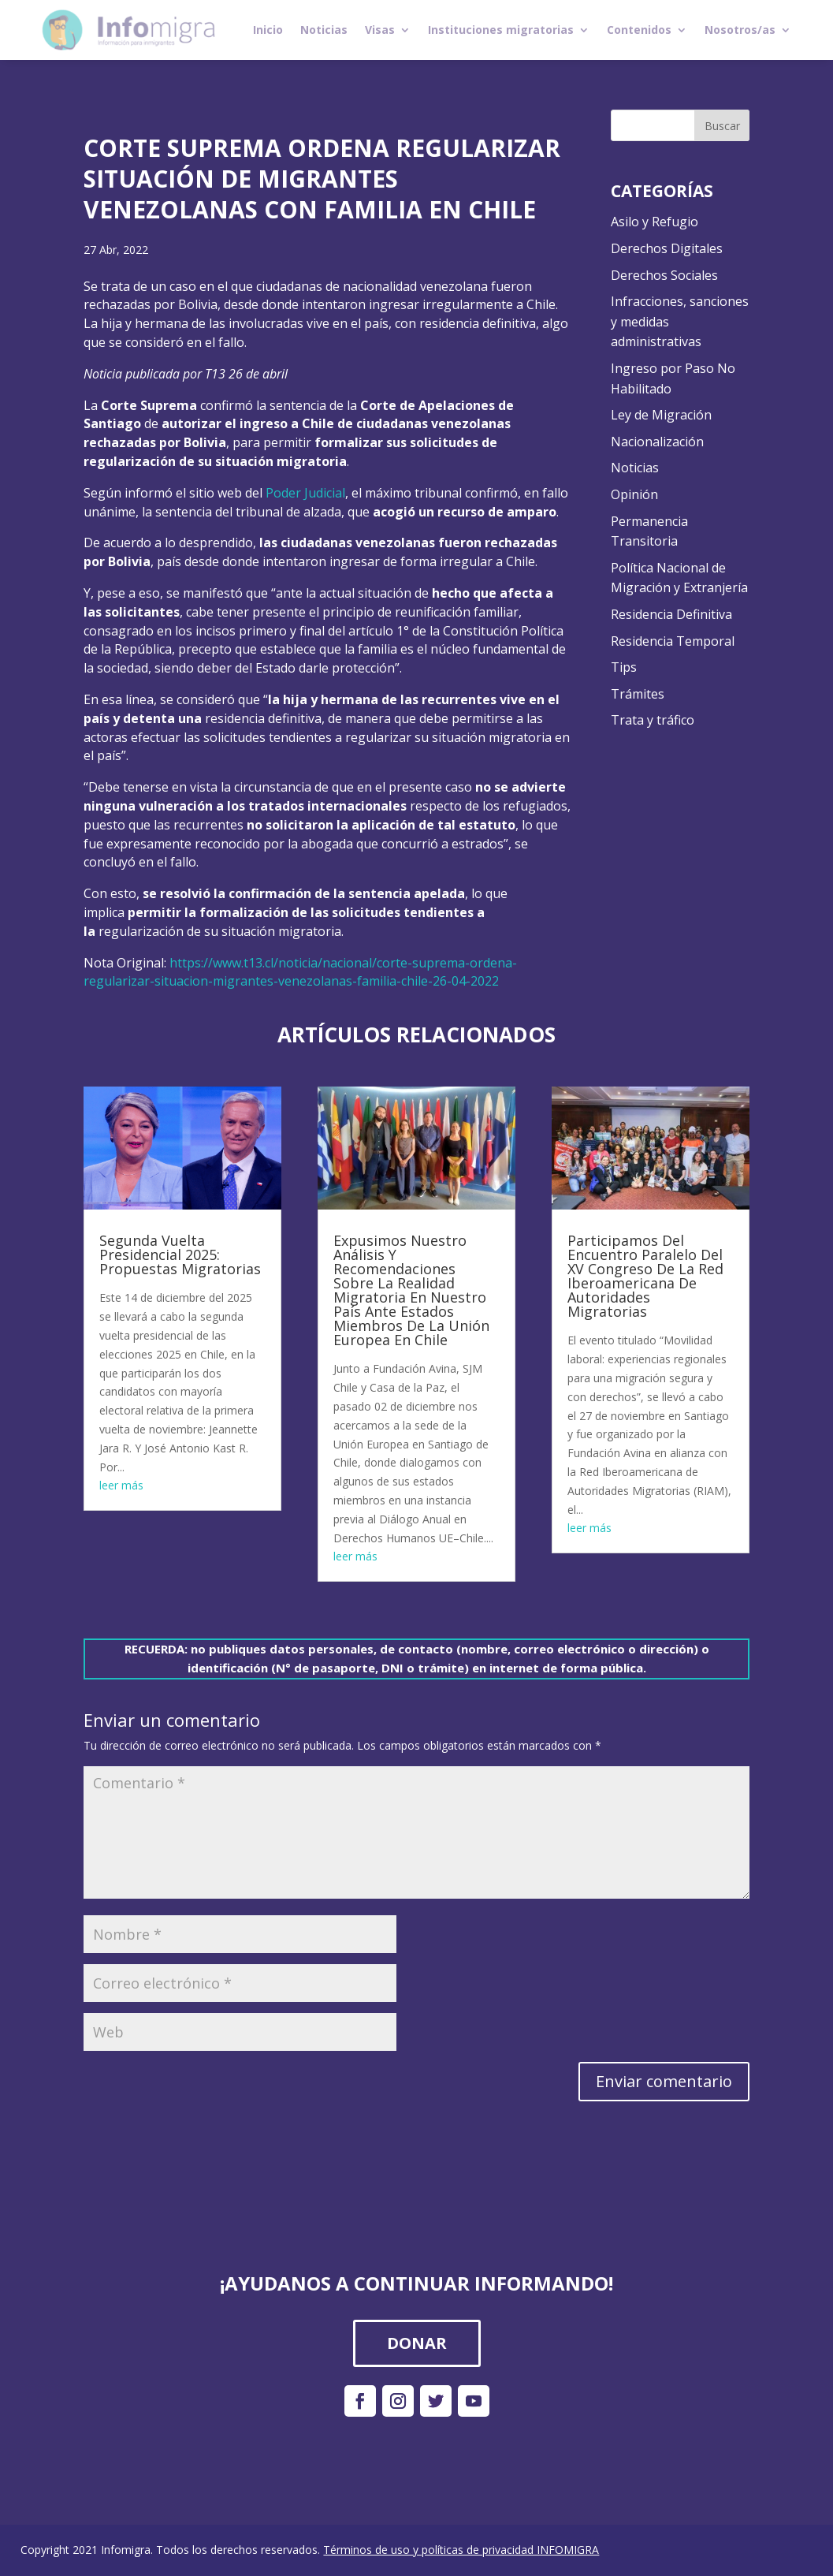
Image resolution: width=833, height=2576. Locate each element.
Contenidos (639, 29)
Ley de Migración (661, 414)
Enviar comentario (664, 2081)
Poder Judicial (305, 492)
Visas (380, 29)
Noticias (324, 29)
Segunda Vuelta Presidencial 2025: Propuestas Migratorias (180, 1254)
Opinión (634, 494)
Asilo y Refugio (654, 221)
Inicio (268, 29)
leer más (121, 1485)
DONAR (417, 2343)
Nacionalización (657, 441)
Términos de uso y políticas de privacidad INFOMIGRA (461, 2549)
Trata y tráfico (652, 720)
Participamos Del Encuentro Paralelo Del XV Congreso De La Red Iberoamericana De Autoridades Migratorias (645, 1276)
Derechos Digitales (667, 248)
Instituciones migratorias (501, 29)
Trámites (637, 694)
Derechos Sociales (664, 275)
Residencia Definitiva (671, 614)
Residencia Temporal (672, 641)
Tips (624, 667)
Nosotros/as (740, 29)
